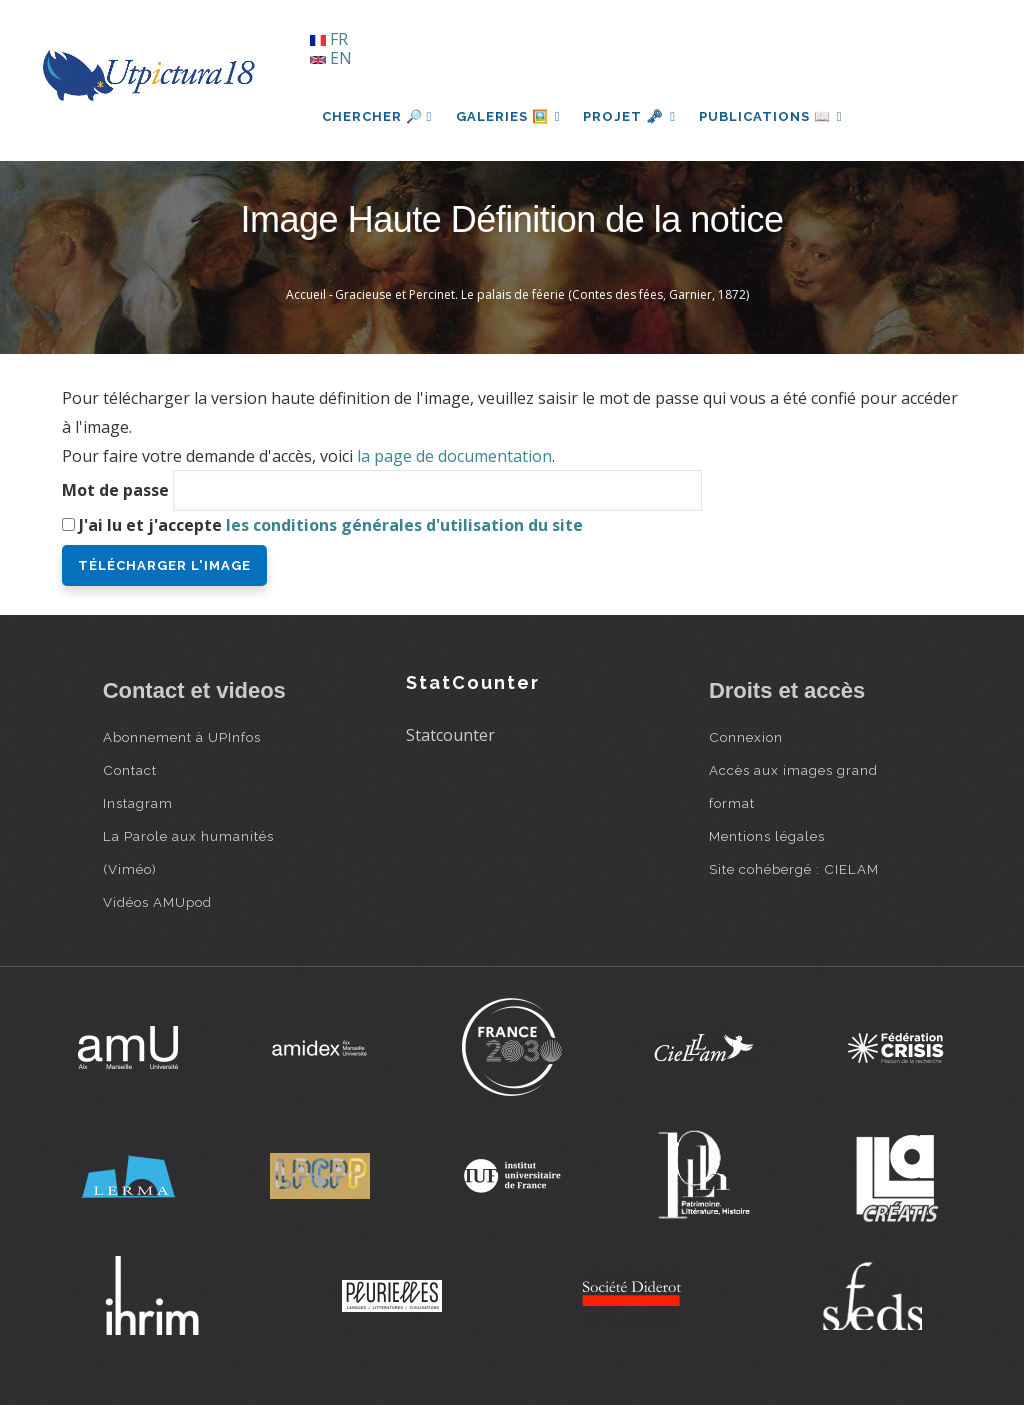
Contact (130, 770)
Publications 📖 (774, 116)
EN (331, 58)
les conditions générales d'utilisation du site (404, 525)
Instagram (138, 803)
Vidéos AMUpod (157, 902)
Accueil (306, 294)
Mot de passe (115, 490)
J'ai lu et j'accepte (331, 525)
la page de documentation (454, 456)
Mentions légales (767, 836)
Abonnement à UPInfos (182, 737)
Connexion (746, 737)
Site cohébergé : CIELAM (794, 869)
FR (329, 39)
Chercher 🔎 (377, 116)
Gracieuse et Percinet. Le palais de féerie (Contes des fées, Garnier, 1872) (542, 294)
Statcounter (450, 735)
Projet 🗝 (631, 116)
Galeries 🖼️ (508, 116)
